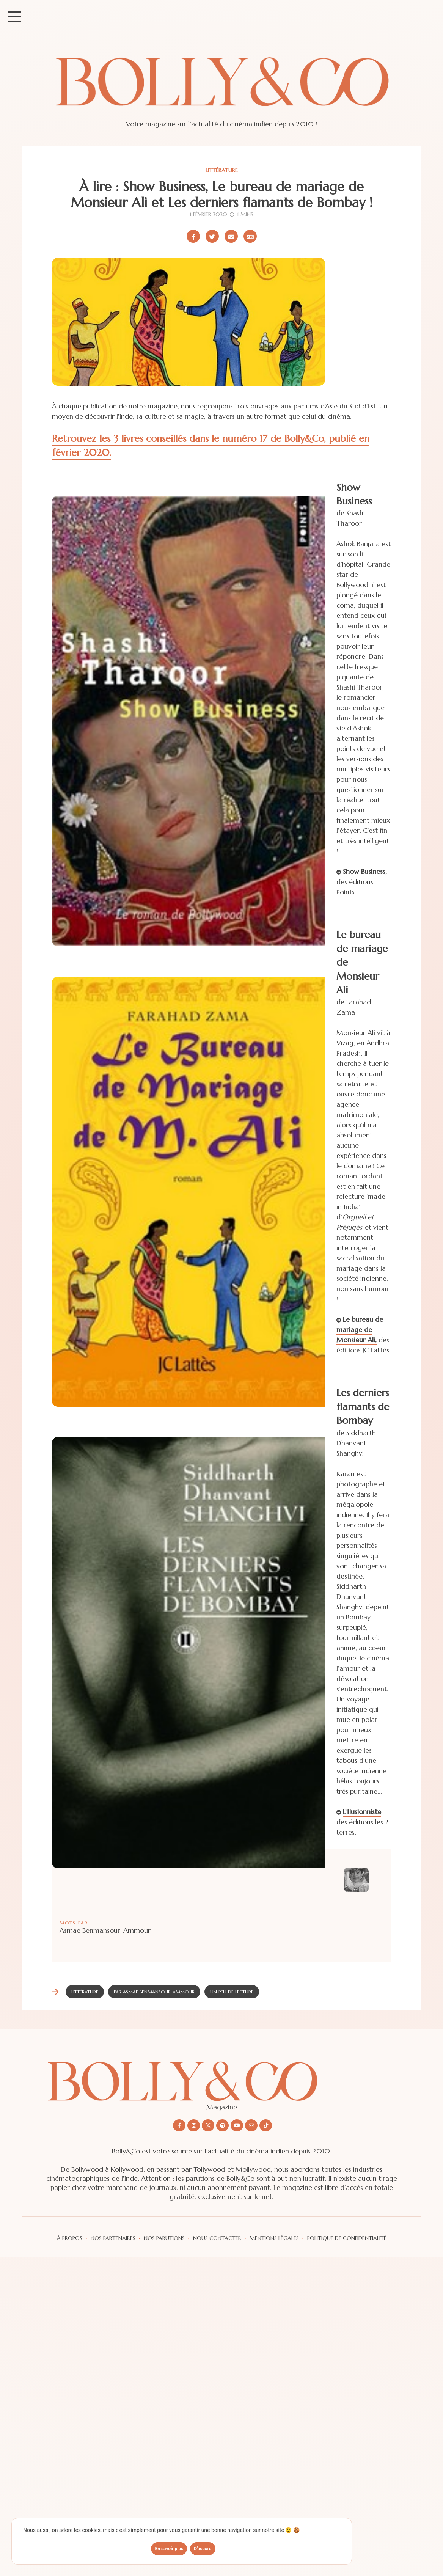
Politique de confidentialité (346, 2238)
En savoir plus (169, 2548)
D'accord (202, 2548)
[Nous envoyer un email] (251, 2125)
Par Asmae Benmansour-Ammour (154, 1992)
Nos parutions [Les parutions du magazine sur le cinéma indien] (164, 2238)
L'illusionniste (362, 1811)
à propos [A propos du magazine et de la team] (69, 2238)
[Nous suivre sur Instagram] (193, 2125)
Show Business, (365, 871)
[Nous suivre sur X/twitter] (208, 2125)
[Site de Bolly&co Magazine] (221, 89)
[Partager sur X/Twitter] (212, 236)
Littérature (222, 170)
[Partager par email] (231, 236)
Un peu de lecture (231, 1992)
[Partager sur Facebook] (193, 236)
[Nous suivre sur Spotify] (222, 2125)
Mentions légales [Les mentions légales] (274, 2238)
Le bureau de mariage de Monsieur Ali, (359, 1329)
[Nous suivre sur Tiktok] (265, 2125)
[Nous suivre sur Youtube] (237, 2125)
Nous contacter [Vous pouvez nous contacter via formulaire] (217, 2238)
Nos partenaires (113, 2238)
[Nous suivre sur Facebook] (179, 2125)
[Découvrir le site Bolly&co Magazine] (221, 2075)
